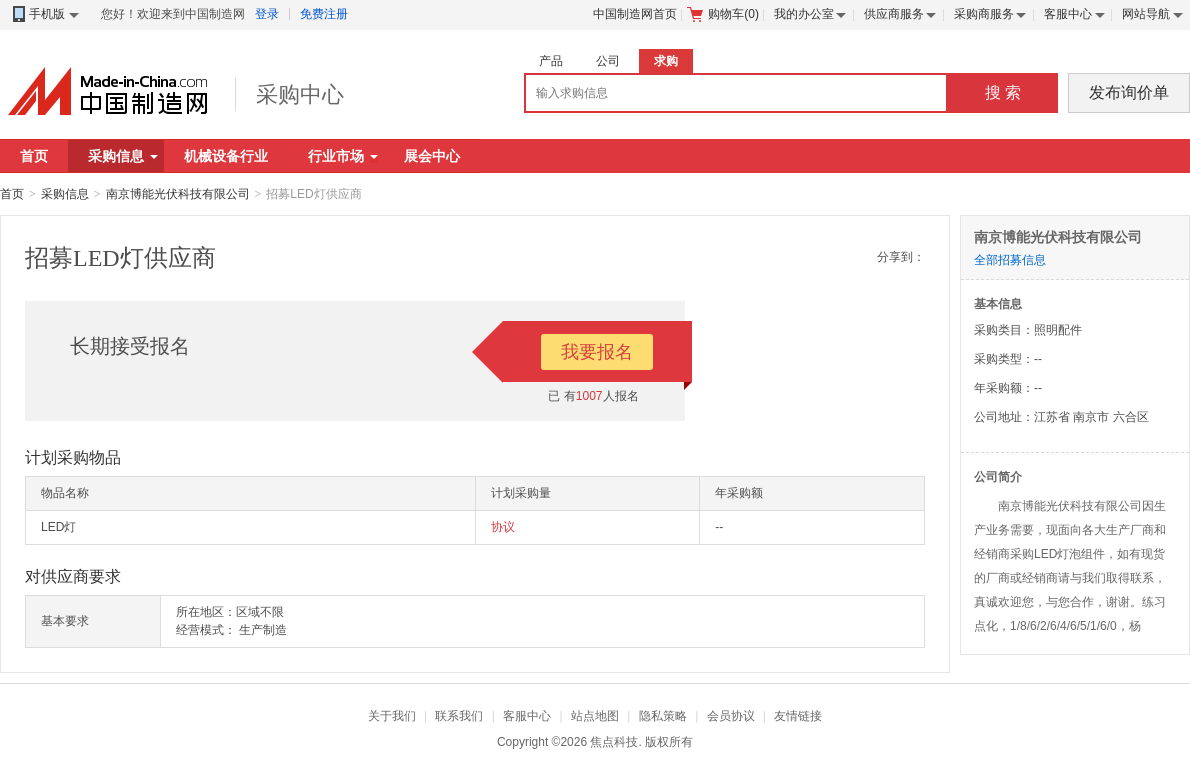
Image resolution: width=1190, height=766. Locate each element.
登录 (267, 14)
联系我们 (459, 716)
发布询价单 (1129, 92)
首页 (34, 156)
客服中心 (1068, 14)
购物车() (723, 14)
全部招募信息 (1010, 260)
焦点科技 (614, 742)
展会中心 (432, 156)
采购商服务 (984, 14)
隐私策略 (663, 716)
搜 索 (1003, 92)
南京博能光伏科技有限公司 (178, 194)
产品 (551, 61)
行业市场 (343, 156)
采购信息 (123, 156)
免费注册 (324, 14)
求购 (666, 61)
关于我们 (392, 716)
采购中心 (300, 94)
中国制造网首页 (635, 14)
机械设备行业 (226, 156)
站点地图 (595, 716)
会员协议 (731, 716)
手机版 (44, 14)
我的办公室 (804, 14)
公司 (608, 61)
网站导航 (1146, 14)
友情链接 (798, 716)
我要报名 (597, 352)
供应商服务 (894, 14)
